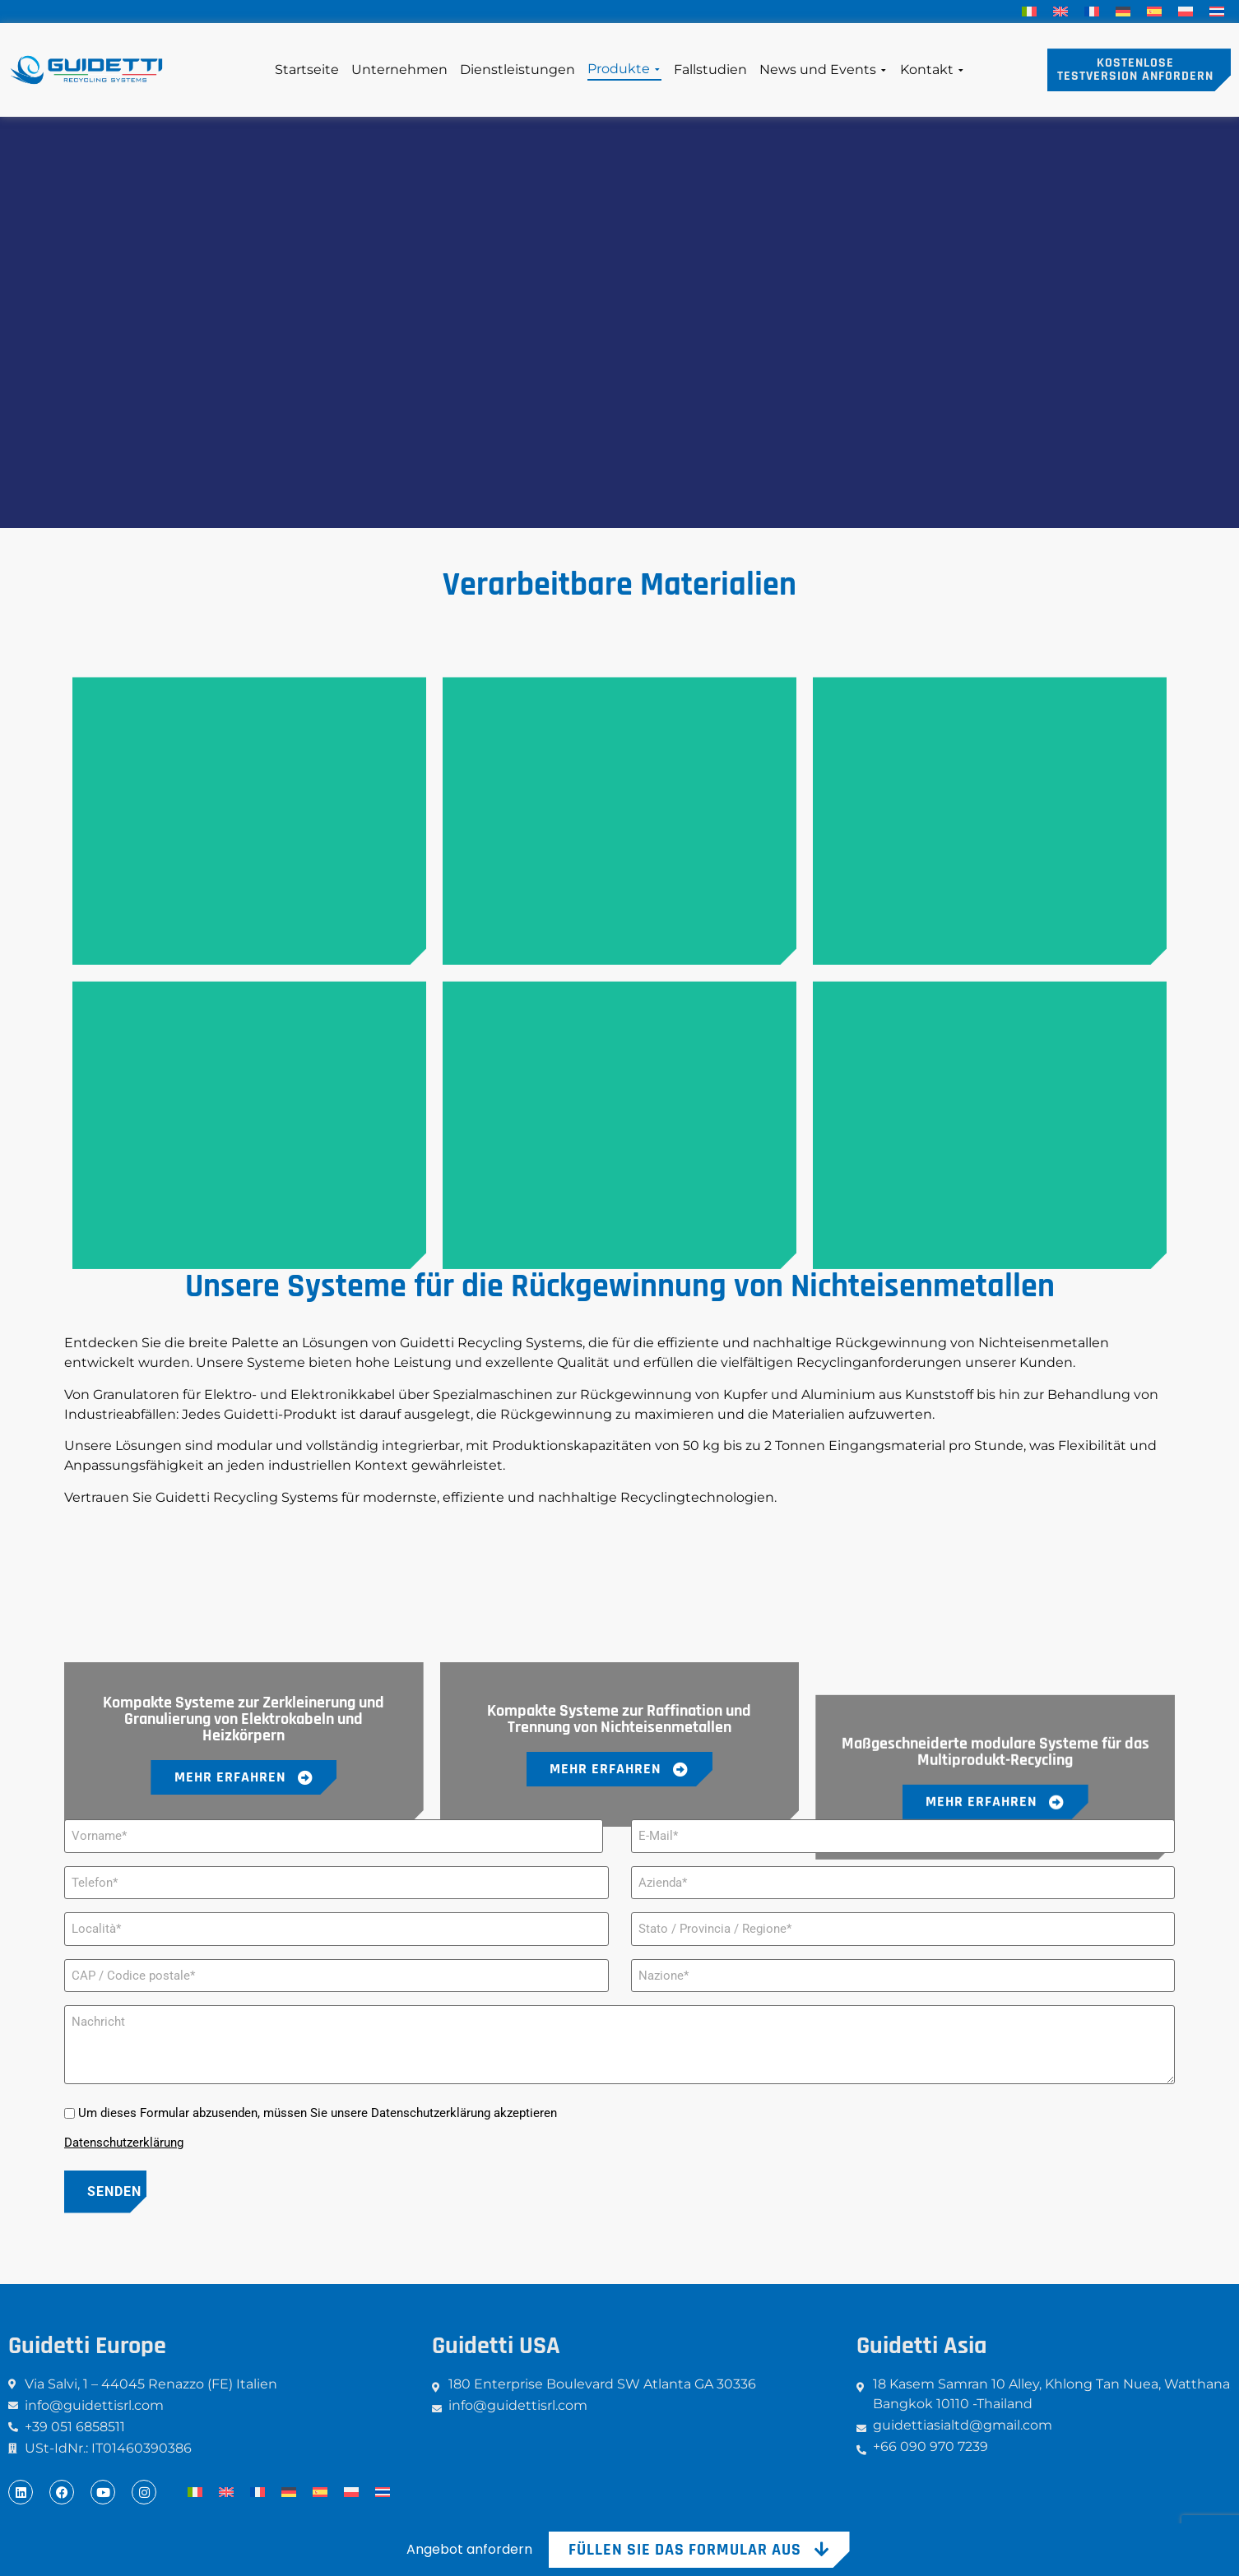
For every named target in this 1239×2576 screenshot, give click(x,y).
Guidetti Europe (87, 2345)
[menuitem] (1029, 11)
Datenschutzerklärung (123, 2142)
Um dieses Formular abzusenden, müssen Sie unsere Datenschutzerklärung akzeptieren (317, 2113)
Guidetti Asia (921, 2345)
